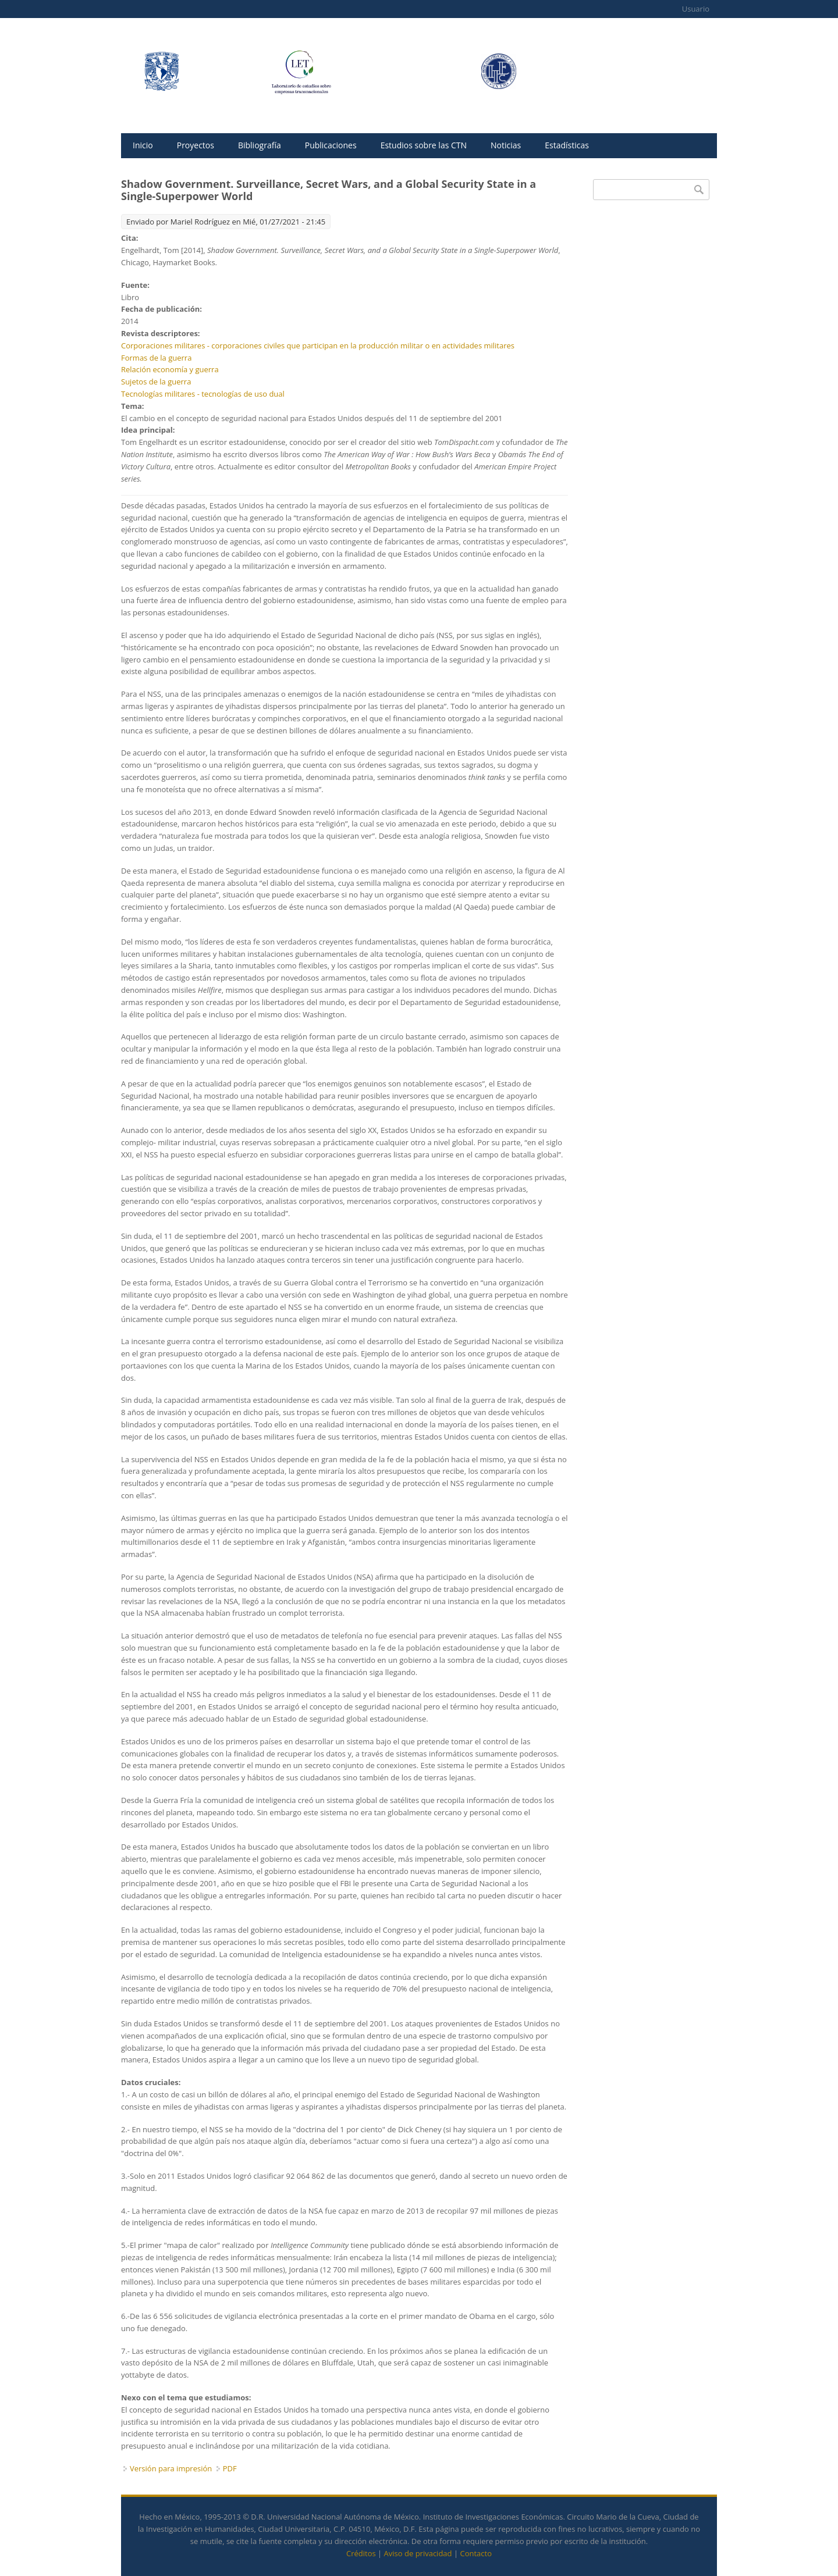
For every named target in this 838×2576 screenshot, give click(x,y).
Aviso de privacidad (418, 2553)
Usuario (695, 8)
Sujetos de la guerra (156, 381)
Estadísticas (567, 145)
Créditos (361, 2553)
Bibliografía (259, 145)
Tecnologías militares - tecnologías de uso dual (203, 394)
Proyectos (195, 145)
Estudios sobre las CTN (424, 145)
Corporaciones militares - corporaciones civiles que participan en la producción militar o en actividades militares (317, 345)
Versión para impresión (171, 2468)
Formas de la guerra (156, 357)
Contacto (476, 2553)
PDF (230, 2468)
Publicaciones (331, 145)
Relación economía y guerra (170, 369)
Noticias (506, 145)
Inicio (143, 145)
